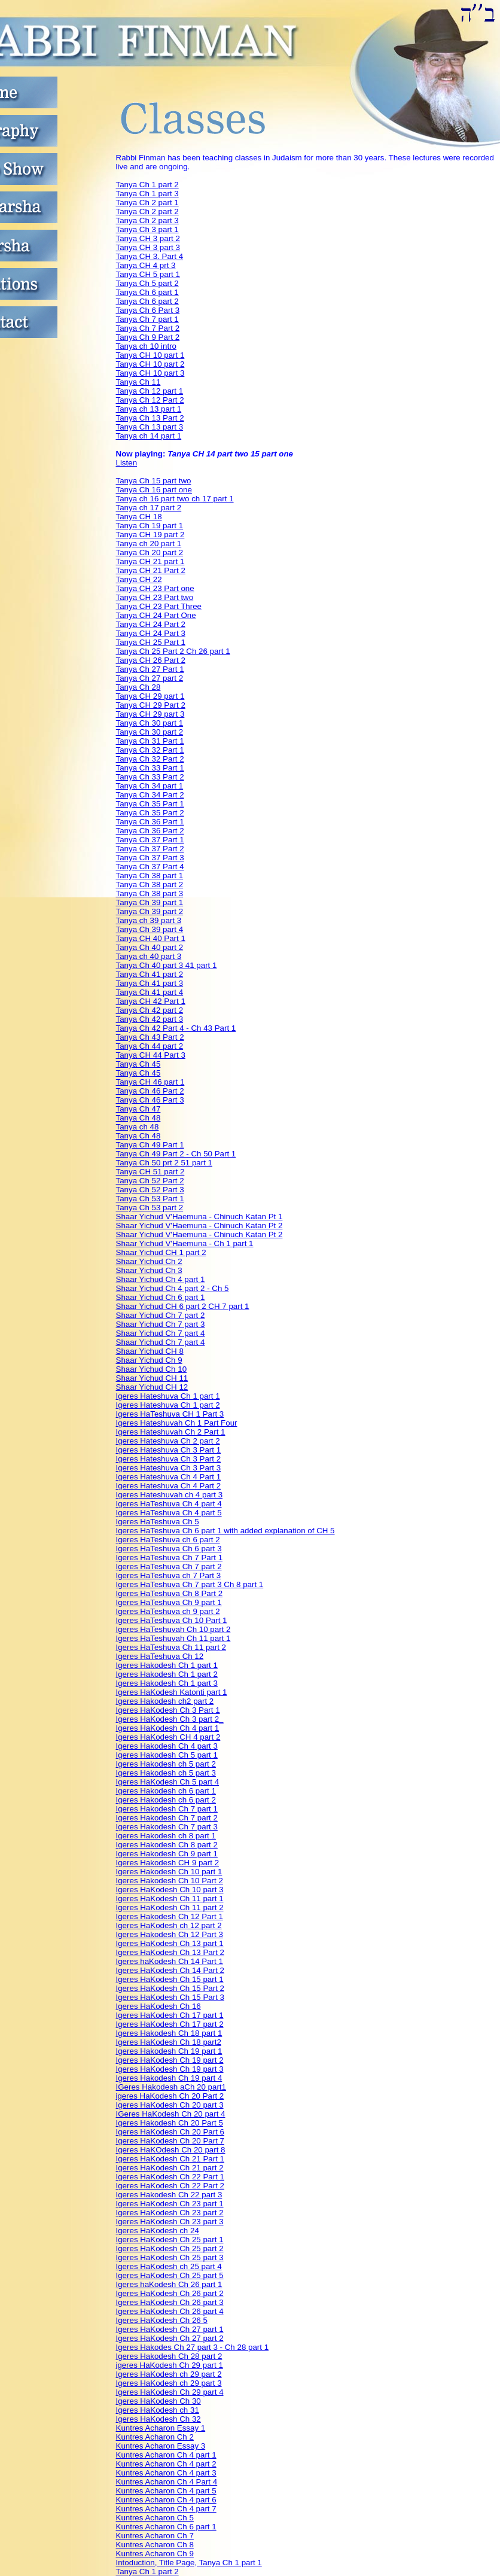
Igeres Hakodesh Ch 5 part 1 (167, 1754)
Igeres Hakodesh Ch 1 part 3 (167, 1683)
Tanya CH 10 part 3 (150, 373)
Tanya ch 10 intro (146, 346)
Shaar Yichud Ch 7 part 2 (160, 1315)
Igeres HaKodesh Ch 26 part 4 (170, 2311)
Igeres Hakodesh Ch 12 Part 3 (169, 1934)
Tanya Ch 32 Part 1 (150, 749)
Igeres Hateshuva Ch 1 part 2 (168, 1404)
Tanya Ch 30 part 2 (150, 731)
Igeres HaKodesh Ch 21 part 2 (170, 2167)
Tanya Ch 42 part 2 (150, 1010)
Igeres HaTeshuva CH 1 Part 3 (170, 1413)
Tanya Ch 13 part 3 (150, 426)
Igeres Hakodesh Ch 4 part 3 (167, 1745)
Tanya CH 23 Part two (155, 597)
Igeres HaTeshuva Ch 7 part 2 (169, 1566)
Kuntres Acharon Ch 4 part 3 (166, 2472)
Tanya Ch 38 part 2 (150, 884)
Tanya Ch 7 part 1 (147, 319)
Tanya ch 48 (137, 1126)
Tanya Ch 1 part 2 (147, 184)
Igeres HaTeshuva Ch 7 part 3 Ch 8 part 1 (190, 1584)
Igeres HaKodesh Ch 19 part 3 (170, 2069)
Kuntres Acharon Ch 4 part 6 (166, 2499)
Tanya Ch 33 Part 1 (150, 767)
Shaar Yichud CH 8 (150, 1351)
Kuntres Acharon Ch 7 (155, 2535)
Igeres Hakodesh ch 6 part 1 (166, 1790)
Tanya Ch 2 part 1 (147, 202)
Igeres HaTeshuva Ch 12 (160, 1656)
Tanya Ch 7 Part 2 (148, 328)
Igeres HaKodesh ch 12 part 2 (169, 1925)
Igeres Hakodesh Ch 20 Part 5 (169, 2122)
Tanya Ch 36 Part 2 (150, 830)
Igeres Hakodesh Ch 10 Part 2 (169, 1880)
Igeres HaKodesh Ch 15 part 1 (170, 1979)
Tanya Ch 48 (138, 1117)
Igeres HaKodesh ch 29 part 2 (169, 2374)
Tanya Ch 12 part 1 (150, 390)
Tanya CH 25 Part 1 (150, 642)
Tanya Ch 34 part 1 (150, 785)
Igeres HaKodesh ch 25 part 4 (169, 2266)
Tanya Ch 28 (138, 687)
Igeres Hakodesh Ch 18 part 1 (169, 2033)
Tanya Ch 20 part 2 (150, 552)
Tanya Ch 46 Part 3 (150, 1099)
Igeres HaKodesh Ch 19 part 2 (170, 2060)
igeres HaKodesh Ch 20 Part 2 (170, 2095)
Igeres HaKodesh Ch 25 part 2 (170, 2248)
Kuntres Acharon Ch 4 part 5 (166, 2490)
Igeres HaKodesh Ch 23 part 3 (170, 2221)
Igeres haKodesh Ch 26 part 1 (169, 2284)
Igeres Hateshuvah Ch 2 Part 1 (170, 1431)
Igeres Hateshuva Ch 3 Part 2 (168, 1458)
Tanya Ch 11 (138, 381)
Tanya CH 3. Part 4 (150, 256)
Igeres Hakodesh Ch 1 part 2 (167, 1674)
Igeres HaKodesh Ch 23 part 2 (170, 2212)
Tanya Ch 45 (138, 1063)
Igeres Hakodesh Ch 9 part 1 (167, 1853)
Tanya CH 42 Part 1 (150, 1001)
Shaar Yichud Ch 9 (149, 1360)
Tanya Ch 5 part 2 (147, 283)
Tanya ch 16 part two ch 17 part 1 (175, 498)
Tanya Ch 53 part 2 (150, 1207)
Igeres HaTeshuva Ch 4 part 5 (169, 1512)
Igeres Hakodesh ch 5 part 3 (166, 1772)
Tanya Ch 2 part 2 (147, 211)
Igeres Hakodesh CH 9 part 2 (167, 1862)
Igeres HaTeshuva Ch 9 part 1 (169, 1602)
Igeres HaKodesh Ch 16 (158, 2006)
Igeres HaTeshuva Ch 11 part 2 (171, 1647)
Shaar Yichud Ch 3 (149, 1270)
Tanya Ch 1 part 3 (147, 193)
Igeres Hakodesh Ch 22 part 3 (169, 2194)
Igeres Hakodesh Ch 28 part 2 (169, 2356)
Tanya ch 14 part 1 (149, 435)
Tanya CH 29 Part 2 (150, 705)
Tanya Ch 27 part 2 (150, 678)
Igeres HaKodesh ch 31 (157, 2410)
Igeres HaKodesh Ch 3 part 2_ (170, 1719)
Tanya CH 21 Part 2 (150, 570)
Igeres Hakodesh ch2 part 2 (165, 1701)
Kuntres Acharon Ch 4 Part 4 (167, 2481)
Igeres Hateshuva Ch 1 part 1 (168, 1395)
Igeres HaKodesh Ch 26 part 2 (170, 2293)
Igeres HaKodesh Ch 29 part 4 (170, 2392)
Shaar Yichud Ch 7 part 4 (160, 1333)
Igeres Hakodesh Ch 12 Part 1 (169, 1916)
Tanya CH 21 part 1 (150, 561)
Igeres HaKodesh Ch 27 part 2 (170, 2338)
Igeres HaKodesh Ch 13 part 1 (170, 1943)
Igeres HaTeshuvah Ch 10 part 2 (173, 1629)
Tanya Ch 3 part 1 (147, 229)
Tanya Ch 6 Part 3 (148, 310)
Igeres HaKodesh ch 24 (157, 2230)
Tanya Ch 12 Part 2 (150, 399)
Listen (127, 462)
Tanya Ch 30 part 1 (150, 722)
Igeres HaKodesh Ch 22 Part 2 (170, 2185)
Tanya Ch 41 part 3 (150, 983)
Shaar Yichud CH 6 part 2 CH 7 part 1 (182, 1306)
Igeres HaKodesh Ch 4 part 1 (167, 1728)
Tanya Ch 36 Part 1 (150, 821)
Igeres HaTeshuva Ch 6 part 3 (169, 1548)
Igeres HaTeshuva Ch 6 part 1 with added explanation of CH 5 (225, 1530)
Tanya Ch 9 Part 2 (148, 337)
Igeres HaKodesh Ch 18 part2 (168, 2042)
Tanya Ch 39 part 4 (150, 929)
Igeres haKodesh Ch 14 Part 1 (169, 1961)
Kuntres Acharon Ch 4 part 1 (166, 2454)
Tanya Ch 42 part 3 (150, 1019)
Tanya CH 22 (139, 579)
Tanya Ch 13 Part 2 (150, 417)
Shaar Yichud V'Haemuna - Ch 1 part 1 (185, 1243)
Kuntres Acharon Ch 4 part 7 (166, 2508)
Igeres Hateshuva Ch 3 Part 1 (168, 1449)
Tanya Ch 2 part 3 (147, 220)
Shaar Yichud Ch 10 (151, 1369)
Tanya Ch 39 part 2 (150, 911)
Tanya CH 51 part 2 (150, 1171)
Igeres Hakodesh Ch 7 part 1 (167, 1808)
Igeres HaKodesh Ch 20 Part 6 (170, 2131)
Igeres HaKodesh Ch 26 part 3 (170, 2302)
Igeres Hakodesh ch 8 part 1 (166, 1835)
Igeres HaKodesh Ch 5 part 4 (167, 1781)
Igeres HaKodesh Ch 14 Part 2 (170, 1970)
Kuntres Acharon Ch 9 (155, 2553)
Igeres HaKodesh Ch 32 (158, 2418)
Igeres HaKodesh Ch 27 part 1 (170, 2329)
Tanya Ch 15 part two (153, 480)
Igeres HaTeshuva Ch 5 (157, 1521)
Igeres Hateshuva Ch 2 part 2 (168, 1440)
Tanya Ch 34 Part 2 (150, 794)
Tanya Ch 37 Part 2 (150, 848)
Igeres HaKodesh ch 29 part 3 (169, 2383)
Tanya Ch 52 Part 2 (150, 1180)
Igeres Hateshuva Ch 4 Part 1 (168, 1476)
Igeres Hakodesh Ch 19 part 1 (169, 2051)
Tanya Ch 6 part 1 (147, 292)
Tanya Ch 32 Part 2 (150, 758)
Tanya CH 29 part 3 (150, 714)
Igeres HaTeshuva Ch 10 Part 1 (171, 1620)
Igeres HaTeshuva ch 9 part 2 (168, 1611)
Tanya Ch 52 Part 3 (150, 1189)
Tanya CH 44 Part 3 (150, 1055)
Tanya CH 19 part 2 (150, 534)
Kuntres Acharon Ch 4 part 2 (166, 2463)
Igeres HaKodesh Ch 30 (158, 2401)
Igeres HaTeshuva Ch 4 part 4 (169, 1503)
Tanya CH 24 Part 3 (150, 633)
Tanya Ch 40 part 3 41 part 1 (166, 965)
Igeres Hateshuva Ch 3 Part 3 (168, 1467)
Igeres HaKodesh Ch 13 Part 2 (170, 1952)
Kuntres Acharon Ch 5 (155, 2517)
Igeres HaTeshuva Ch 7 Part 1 (169, 1557)
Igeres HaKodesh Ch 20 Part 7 (170, 2140)
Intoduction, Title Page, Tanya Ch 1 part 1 (189, 2562)
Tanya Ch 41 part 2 (150, 974)
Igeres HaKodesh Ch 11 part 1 (170, 1898)
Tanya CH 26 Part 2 (150, 660)
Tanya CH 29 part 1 (150, 696)
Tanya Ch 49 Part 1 (150, 1144)
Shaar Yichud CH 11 (152, 1378)
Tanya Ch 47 (138, 1108)
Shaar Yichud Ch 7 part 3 (160, 1324)
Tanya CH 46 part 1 (150, 1081)
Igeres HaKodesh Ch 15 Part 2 (170, 1988)
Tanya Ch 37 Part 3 (150, 857)
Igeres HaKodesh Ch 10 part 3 (170, 1889)
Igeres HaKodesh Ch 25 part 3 (170, 2257)
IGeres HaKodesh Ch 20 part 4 (170, 2113)
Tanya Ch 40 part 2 (150, 947)
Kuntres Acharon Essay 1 (161, 2427)
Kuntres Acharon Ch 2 (155, 2436)
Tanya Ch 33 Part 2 (150, 776)
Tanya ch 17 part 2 (149, 507)
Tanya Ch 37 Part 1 (150, 839)
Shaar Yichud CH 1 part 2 (161, 1252)
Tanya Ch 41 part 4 (150, 992)
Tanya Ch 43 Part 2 (150, 1037)
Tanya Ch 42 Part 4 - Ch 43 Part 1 (176, 1028)
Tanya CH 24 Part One (156, 615)
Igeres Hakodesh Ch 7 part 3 (167, 1826)
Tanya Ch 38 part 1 (150, 875)
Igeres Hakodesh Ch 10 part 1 (169, 1871)
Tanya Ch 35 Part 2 (150, 812)
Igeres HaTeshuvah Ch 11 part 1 (173, 1638)
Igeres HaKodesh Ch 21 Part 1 (170, 2158)
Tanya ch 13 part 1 (149, 408)
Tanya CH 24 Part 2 (150, 624)
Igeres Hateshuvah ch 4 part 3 (169, 1494)
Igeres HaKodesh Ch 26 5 (162, 2320)
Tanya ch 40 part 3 (149, 956)
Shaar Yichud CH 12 (152, 1387)
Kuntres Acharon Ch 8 (155, 2544)
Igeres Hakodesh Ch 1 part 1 (167, 1665)
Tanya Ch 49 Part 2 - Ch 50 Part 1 (176, 1153)
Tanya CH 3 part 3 (148, 247)
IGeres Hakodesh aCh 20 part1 (171, 2086)
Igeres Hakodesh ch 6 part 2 (166, 1799)
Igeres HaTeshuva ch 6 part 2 (168, 1539)
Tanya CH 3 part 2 (148, 238)
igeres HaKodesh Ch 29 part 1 (169, 2365)
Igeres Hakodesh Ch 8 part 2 (167, 1844)
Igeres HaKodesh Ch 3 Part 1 (168, 1710)
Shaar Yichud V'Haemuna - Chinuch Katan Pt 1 (199, 1216)
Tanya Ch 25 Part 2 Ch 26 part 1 (173, 651)
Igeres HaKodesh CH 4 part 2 (168, 1736)
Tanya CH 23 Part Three (159, 606)
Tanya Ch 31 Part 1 (150, 740)
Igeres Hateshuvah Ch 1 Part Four (176, 1422)
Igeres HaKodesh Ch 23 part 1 (170, 2203)
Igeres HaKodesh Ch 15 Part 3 (170, 1997)
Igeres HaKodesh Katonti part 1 (171, 1692)
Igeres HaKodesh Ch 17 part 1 (170, 2015)
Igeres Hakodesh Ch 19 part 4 (169, 2077)
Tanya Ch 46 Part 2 (150, 1090)
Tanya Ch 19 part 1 (150, 525)
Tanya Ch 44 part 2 (150, 1046)
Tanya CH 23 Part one (155, 588)
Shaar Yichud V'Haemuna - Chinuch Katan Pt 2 (199, 1225)
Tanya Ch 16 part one (154, 489)
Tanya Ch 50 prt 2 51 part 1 (164, 1162)
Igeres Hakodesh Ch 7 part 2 (167, 1817)
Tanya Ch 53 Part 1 (150, 1198)
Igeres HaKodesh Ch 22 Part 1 (170, 2176)
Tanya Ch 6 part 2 (147, 301)
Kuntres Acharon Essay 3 (161, 2445)
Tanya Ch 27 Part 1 (150, 669)
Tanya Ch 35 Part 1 (150, 803)
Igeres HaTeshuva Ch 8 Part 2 (169, 1593)
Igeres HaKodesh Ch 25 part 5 (170, 2275)
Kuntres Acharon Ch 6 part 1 (166, 2526)
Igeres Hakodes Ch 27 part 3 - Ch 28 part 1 (192, 2347)
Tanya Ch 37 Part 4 (150, 866)
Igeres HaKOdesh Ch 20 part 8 (170, 2149)
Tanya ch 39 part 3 (149, 920)
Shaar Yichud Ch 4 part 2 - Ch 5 (172, 1288)
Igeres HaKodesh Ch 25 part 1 (170, 2239)
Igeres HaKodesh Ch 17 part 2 (170, 2024)
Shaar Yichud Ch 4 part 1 (160, 1279)
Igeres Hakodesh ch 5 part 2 (166, 1763)
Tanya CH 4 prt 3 (146, 265)
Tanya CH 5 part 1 (148, 274)
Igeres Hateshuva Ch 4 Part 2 (168, 1485)
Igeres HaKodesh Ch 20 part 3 (170, 2104)
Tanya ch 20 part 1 (149, 543)
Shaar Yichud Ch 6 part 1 (160, 1297)
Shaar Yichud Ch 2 (149, 1261)
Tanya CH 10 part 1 (150, 355)
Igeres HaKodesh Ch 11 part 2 (170, 1907)
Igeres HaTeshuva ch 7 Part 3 (168, 1575)
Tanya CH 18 (139, 516)
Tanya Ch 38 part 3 (150, 893)
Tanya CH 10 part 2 (150, 364)
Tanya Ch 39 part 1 (150, 902)
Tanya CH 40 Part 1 (150, 938)
